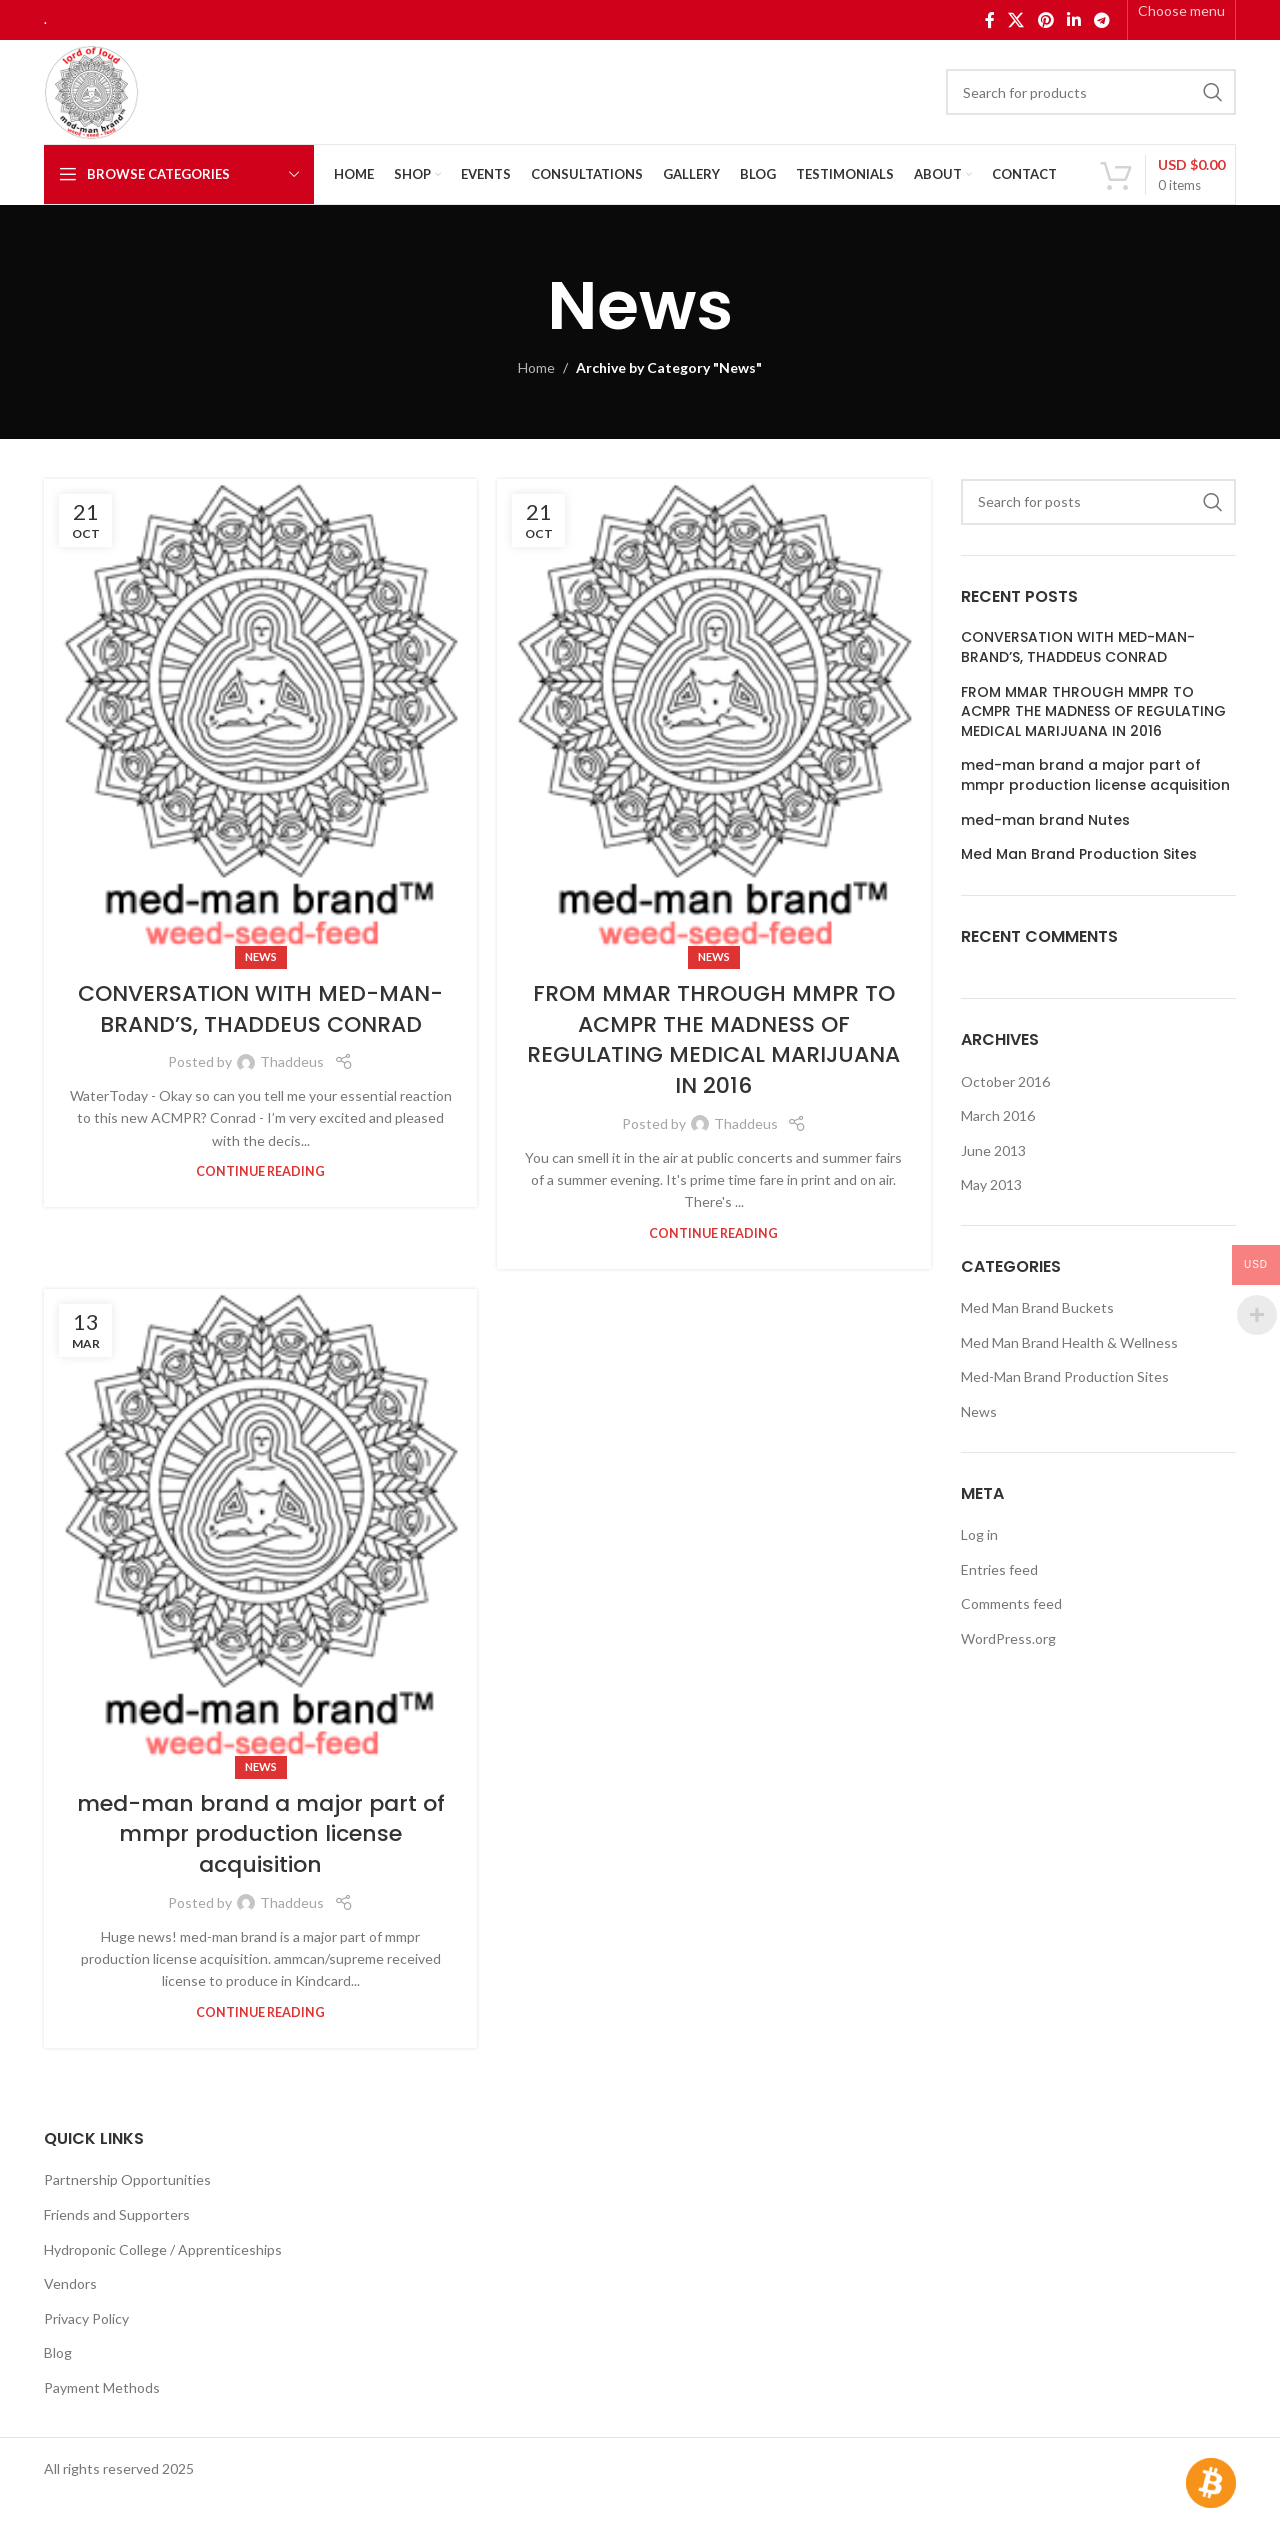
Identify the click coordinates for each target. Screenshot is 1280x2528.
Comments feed (1011, 1603)
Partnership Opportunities (127, 2179)
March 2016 (998, 1115)
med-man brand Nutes (1045, 820)
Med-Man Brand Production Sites (1065, 1376)
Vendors (70, 2283)
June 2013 (993, 1150)
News (261, 956)
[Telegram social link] (1102, 20)
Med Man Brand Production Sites (1079, 854)
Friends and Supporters (117, 2214)
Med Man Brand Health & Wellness (1069, 1342)
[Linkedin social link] (1073, 20)
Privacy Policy (86, 2318)
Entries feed (999, 1569)
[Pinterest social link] (1045, 20)
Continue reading (260, 1171)
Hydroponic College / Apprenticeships (163, 2249)
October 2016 (1005, 1081)
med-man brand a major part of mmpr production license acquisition (261, 1834)
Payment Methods (102, 2387)
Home (536, 367)
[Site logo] (91, 90)
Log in (979, 1534)
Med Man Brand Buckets (1037, 1307)
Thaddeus (292, 1061)
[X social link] (1016, 20)
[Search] (1091, 92)
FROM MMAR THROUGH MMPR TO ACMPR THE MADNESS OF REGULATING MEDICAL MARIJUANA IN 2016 (713, 1039)
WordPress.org (1008, 1638)
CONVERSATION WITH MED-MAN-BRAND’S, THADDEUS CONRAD (260, 1009)
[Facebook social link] (989, 20)
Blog (58, 2352)
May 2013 (991, 1184)
